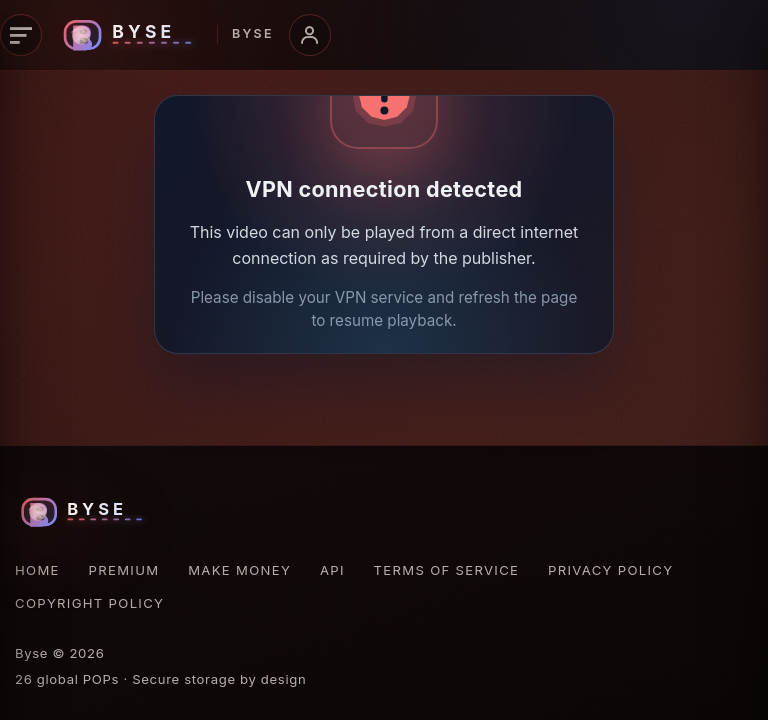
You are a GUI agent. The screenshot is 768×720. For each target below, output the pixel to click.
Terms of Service (447, 570)
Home (37, 570)
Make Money (239, 570)
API (332, 570)
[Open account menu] (310, 35)
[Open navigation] (21, 35)
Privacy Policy (610, 570)
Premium (124, 570)
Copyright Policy (89, 603)
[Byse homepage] (165, 35)
